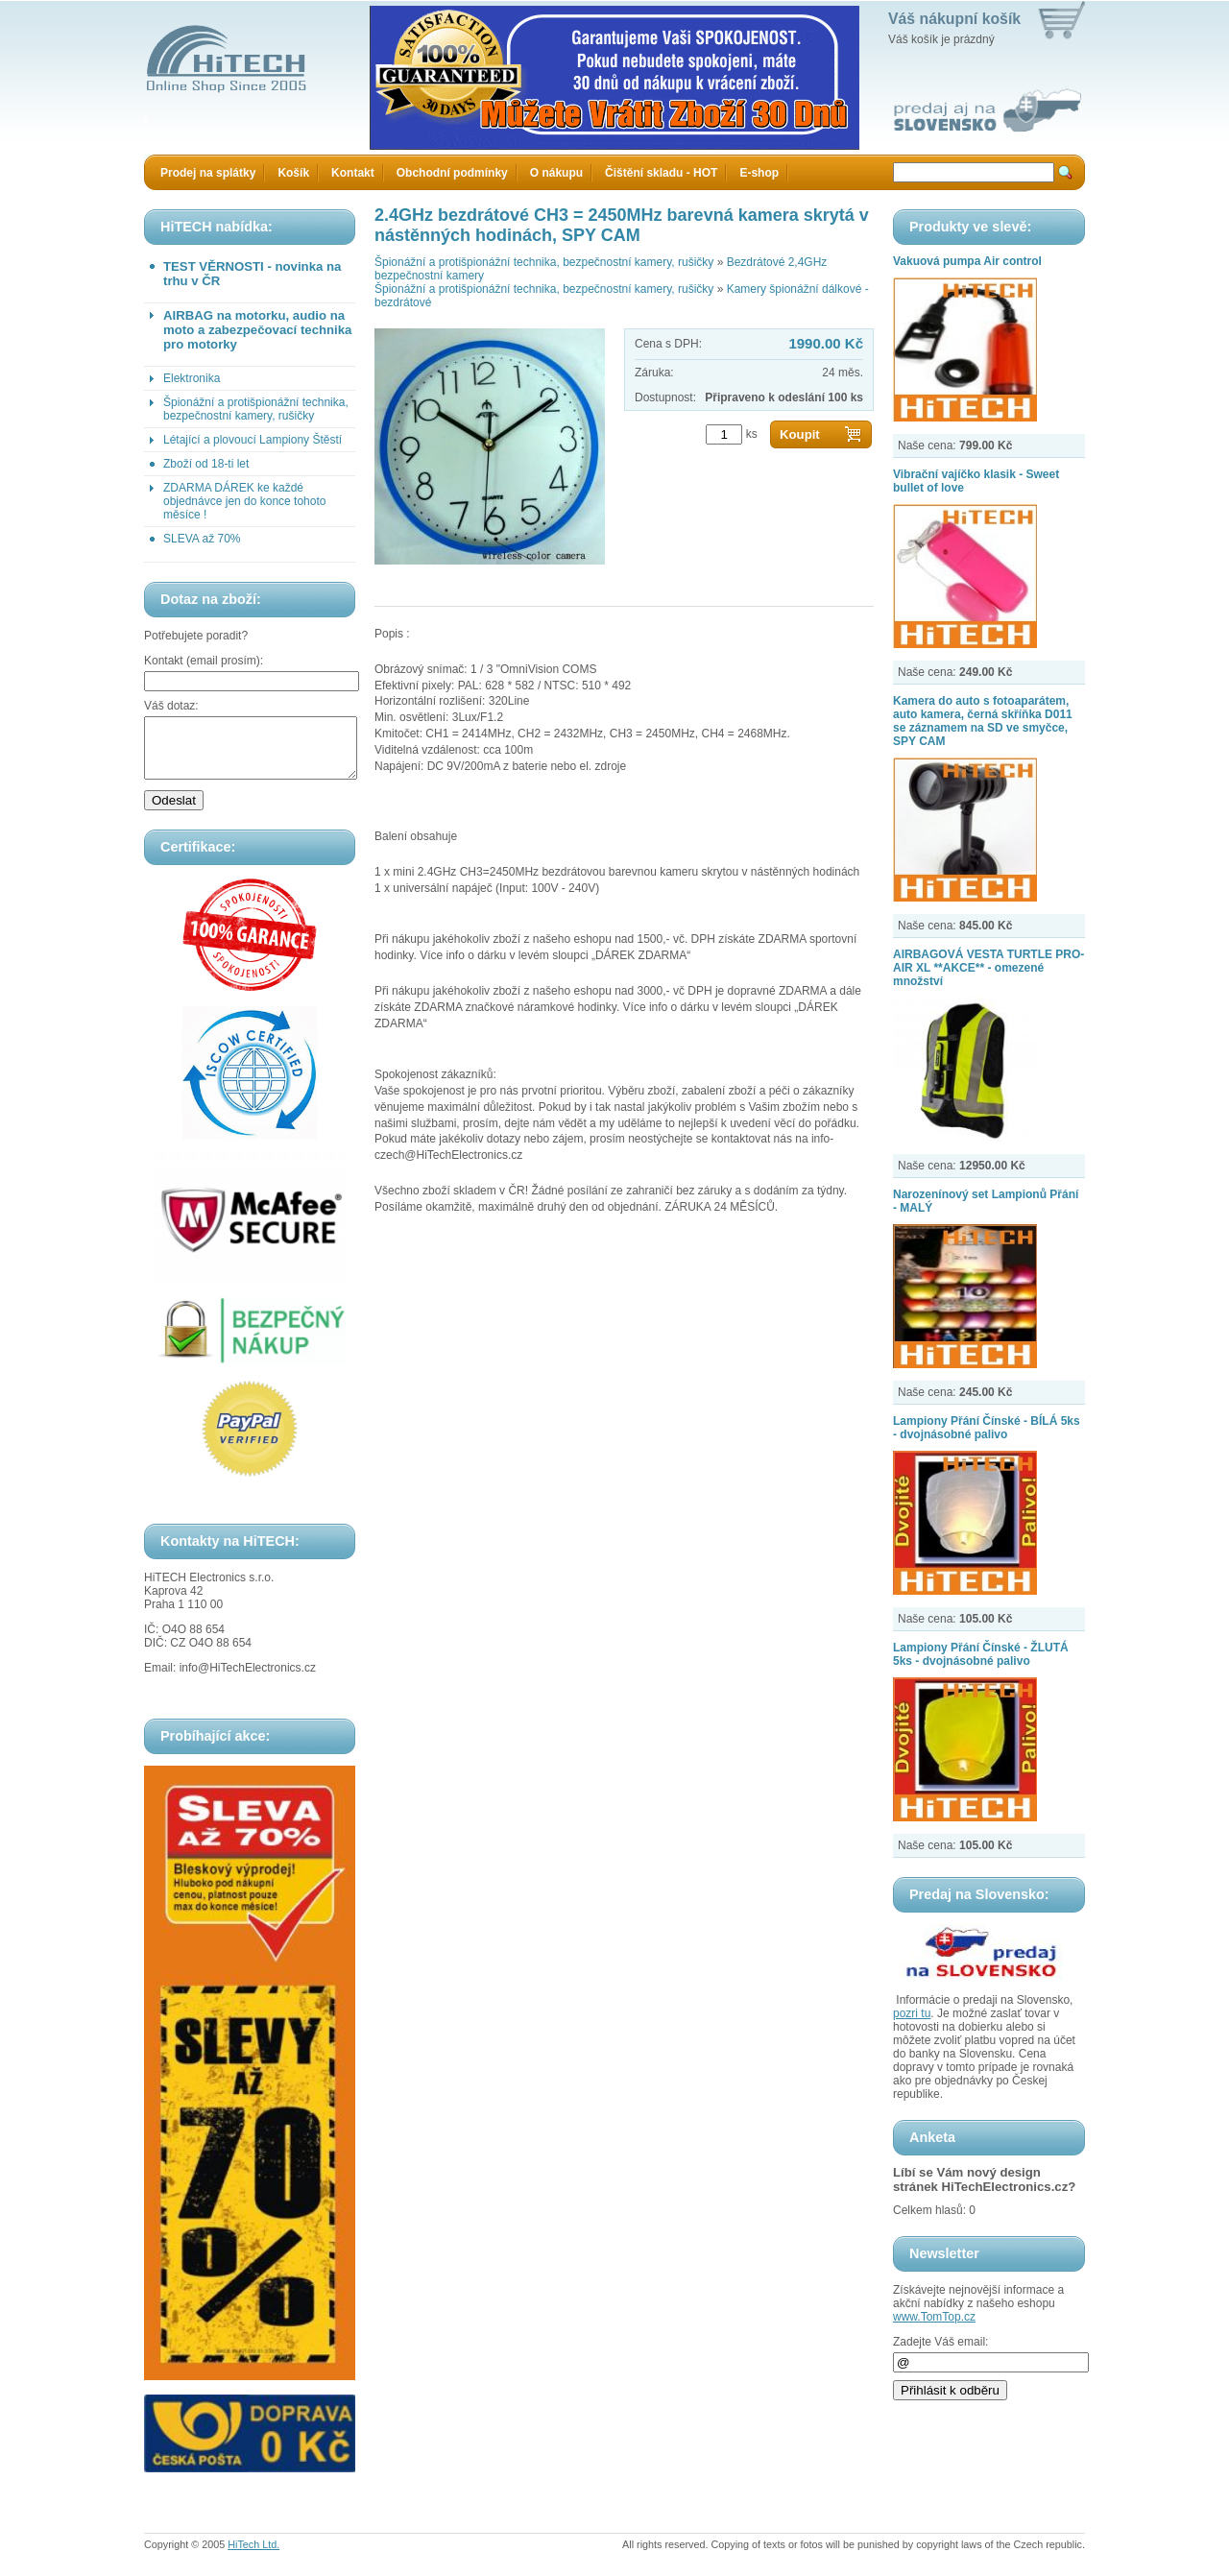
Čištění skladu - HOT (661, 173)
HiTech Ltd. (253, 2556)
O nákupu (556, 173)
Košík (293, 173)
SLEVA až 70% (202, 538)
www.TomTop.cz (934, 2316)
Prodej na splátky (207, 173)
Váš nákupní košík (954, 19)
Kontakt (352, 173)
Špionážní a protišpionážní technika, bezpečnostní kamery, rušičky (256, 409)
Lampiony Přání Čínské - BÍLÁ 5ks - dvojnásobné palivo (986, 1427)
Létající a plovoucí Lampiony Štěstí (252, 439)
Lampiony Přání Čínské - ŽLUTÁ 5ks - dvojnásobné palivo (981, 1654)
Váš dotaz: (171, 705)
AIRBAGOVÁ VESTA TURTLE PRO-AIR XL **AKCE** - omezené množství (988, 968)
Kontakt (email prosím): (203, 660)
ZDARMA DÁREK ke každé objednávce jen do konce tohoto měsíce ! (244, 501)
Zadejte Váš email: (940, 2341)
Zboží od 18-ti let (206, 463)
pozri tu (911, 2013)
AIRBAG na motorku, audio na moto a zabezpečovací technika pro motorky (257, 329)
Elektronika (191, 378)
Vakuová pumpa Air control (967, 261)
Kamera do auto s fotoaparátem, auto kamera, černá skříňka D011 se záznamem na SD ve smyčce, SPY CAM (982, 721)
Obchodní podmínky (452, 173)
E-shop (759, 173)
